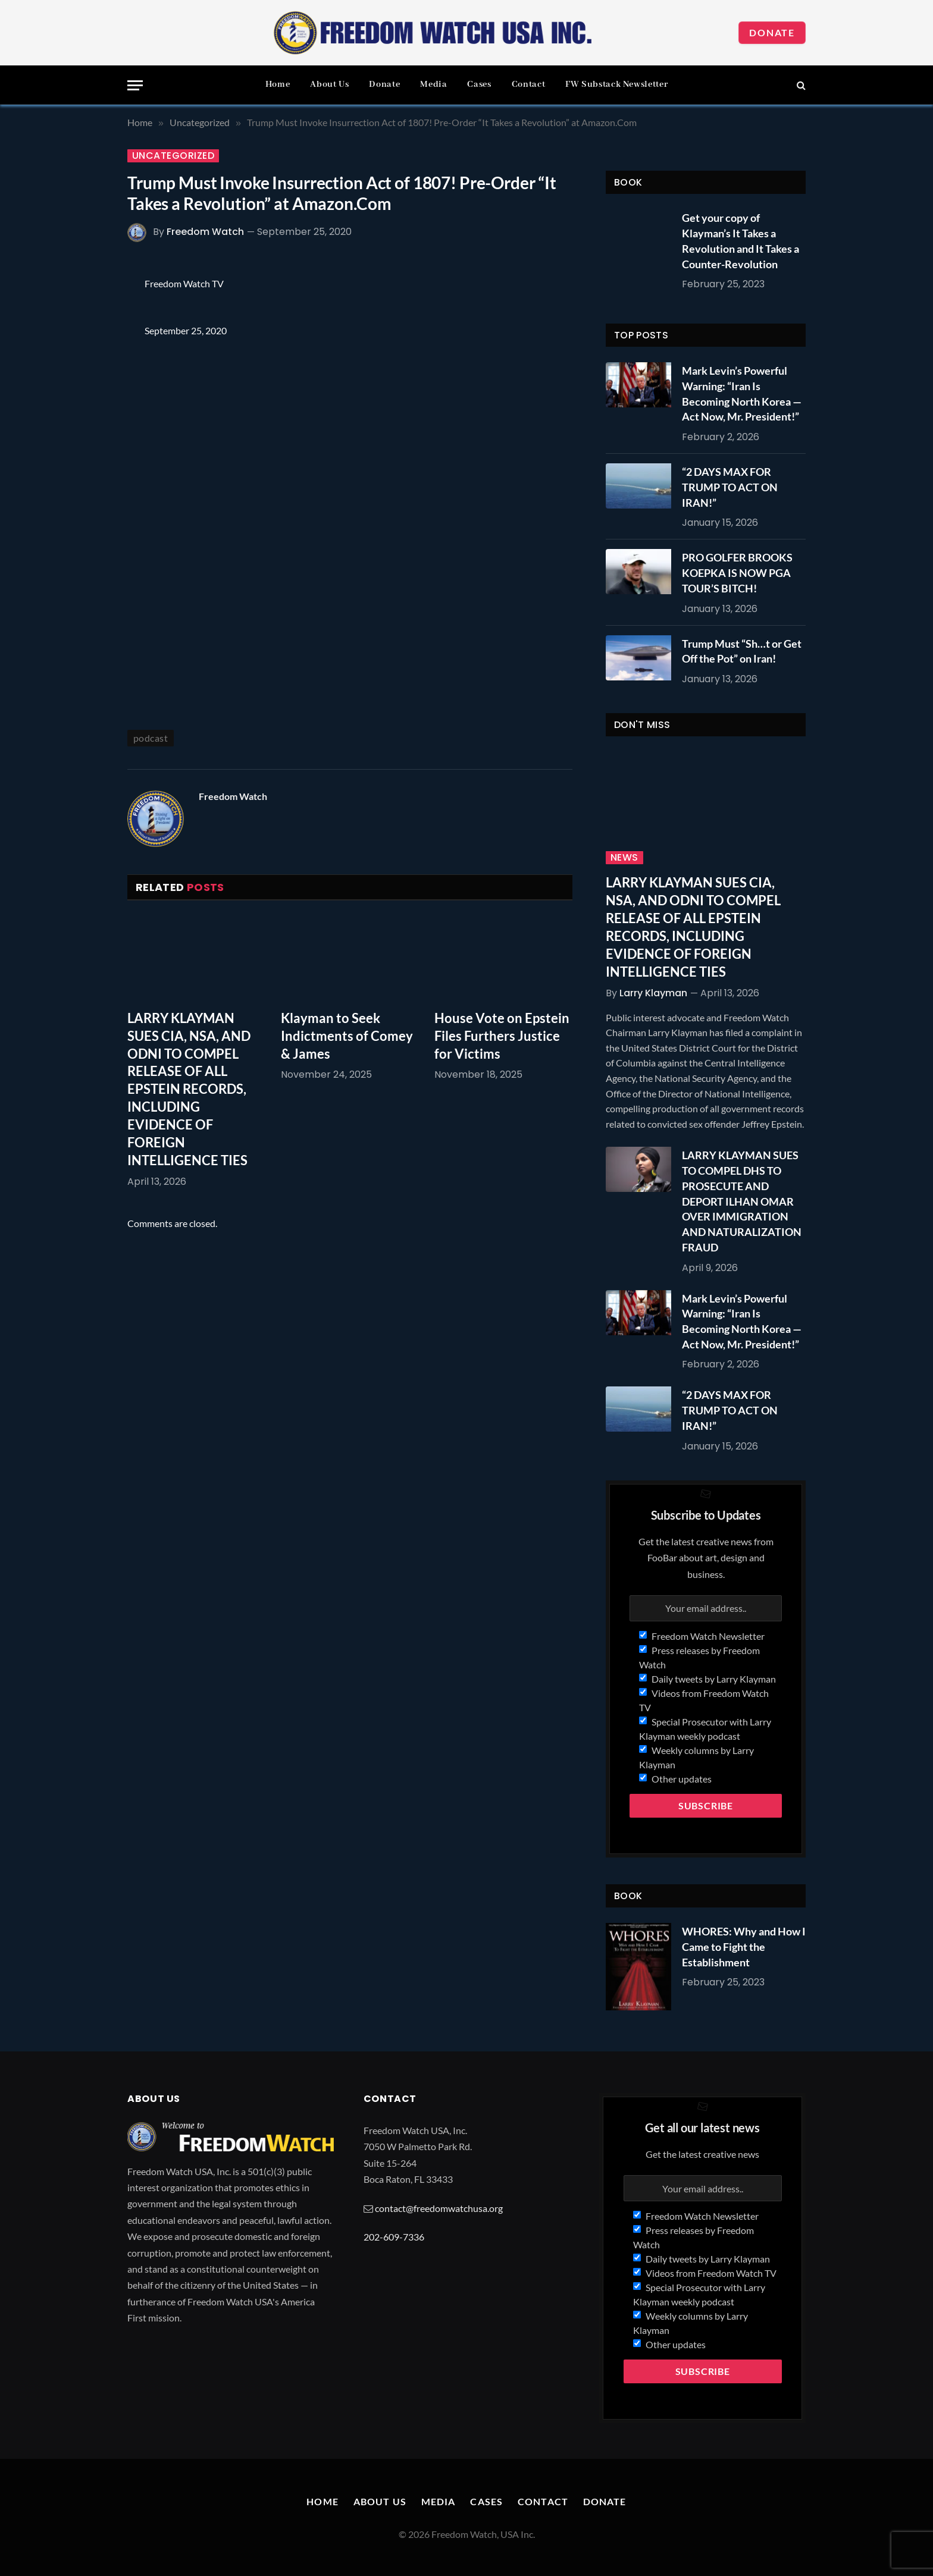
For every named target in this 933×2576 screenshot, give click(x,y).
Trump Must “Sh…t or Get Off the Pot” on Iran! (741, 651)
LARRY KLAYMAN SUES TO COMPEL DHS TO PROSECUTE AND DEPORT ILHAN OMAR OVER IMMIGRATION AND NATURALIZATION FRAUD (741, 1201)
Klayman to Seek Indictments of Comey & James (347, 1036)
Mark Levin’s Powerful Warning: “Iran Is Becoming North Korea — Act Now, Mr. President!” (741, 393)
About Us (329, 84)
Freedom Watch (205, 232)
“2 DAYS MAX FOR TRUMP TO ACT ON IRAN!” (730, 487)
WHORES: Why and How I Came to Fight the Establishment (744, 1946)
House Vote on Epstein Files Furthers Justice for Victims (501, 1036)
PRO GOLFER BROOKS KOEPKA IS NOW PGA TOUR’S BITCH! (737, 572)
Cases (479, 84)
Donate (772, 32)
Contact (528, 84)
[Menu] (135, 85)
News (624, 857)
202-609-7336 (394, 2236)
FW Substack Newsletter (616, 84)
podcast (150, 737)
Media (433, 84)
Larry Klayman (653, 993)
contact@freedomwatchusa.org (439, 2208)
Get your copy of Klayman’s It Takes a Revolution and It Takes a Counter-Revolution (740, 240)
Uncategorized (173, 155)
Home (277, 84)
